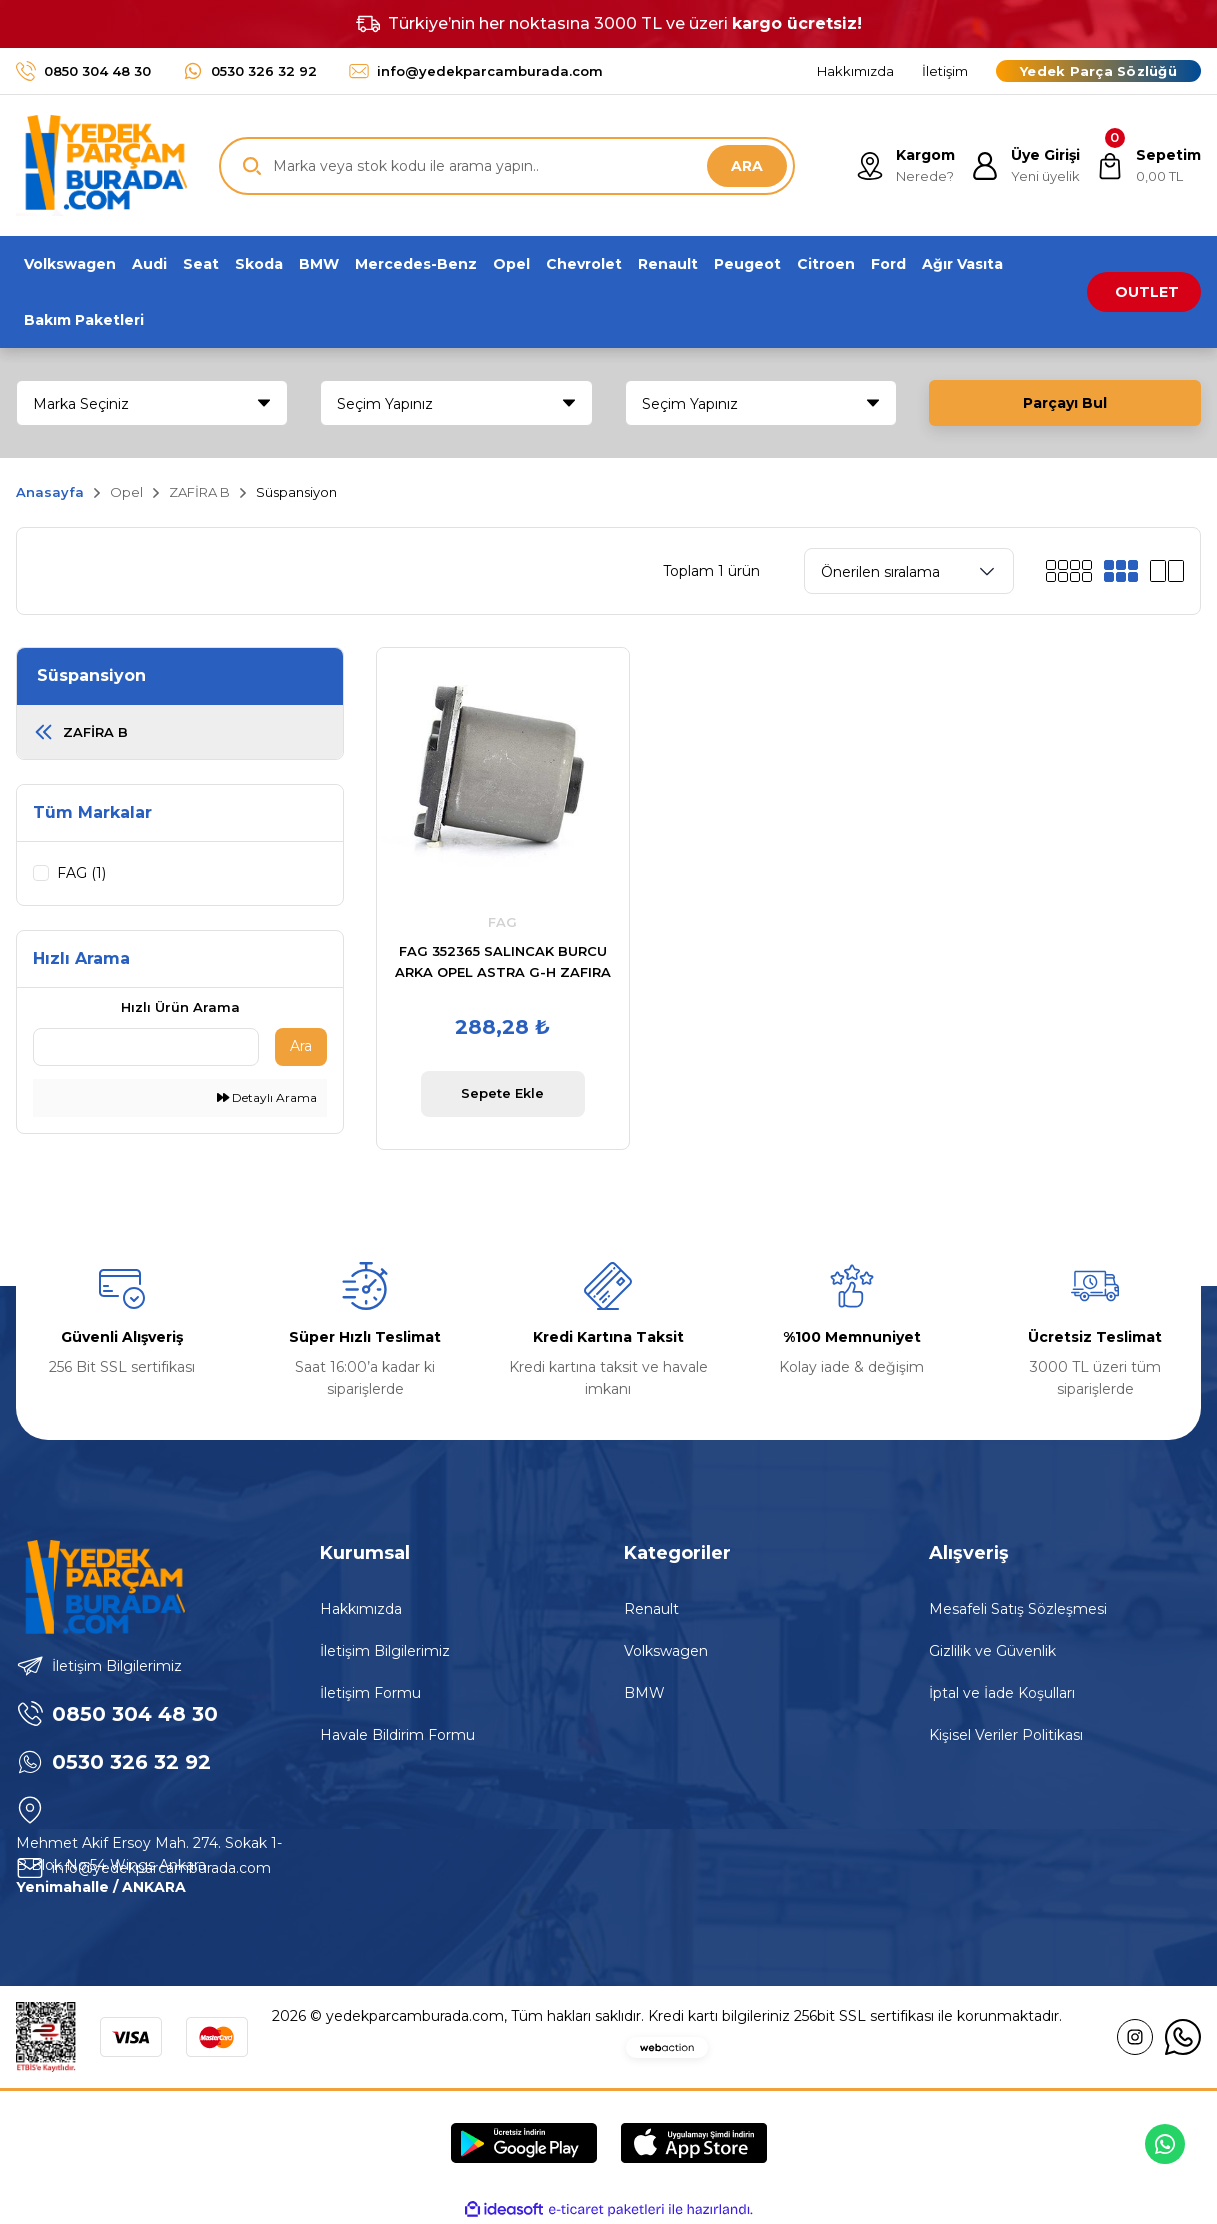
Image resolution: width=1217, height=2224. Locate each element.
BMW (644, 1693)
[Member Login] (1025, 166)
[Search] (507, 166)
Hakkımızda (361, 1609)
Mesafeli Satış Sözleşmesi (1018, 1609)
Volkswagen (666, 1651)
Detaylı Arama (267, 1097)
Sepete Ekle (502, 1093)
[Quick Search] (146, 1047)
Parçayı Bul (1065, 403)
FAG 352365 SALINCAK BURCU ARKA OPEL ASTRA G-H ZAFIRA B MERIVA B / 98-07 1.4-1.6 (503, 963)
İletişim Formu (370, 1693)
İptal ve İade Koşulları (1002, 1693)
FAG (502, 922)
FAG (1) (81, 873)
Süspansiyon (296, 492)
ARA (747, 166)
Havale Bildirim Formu (397, 1735)
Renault (651, 1609)
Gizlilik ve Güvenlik (992, 1651)
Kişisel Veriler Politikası (1006, 1735)
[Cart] (1148, 166)
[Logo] (101, 165)
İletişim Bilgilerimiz (385, 1651)
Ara (301, 1046)
